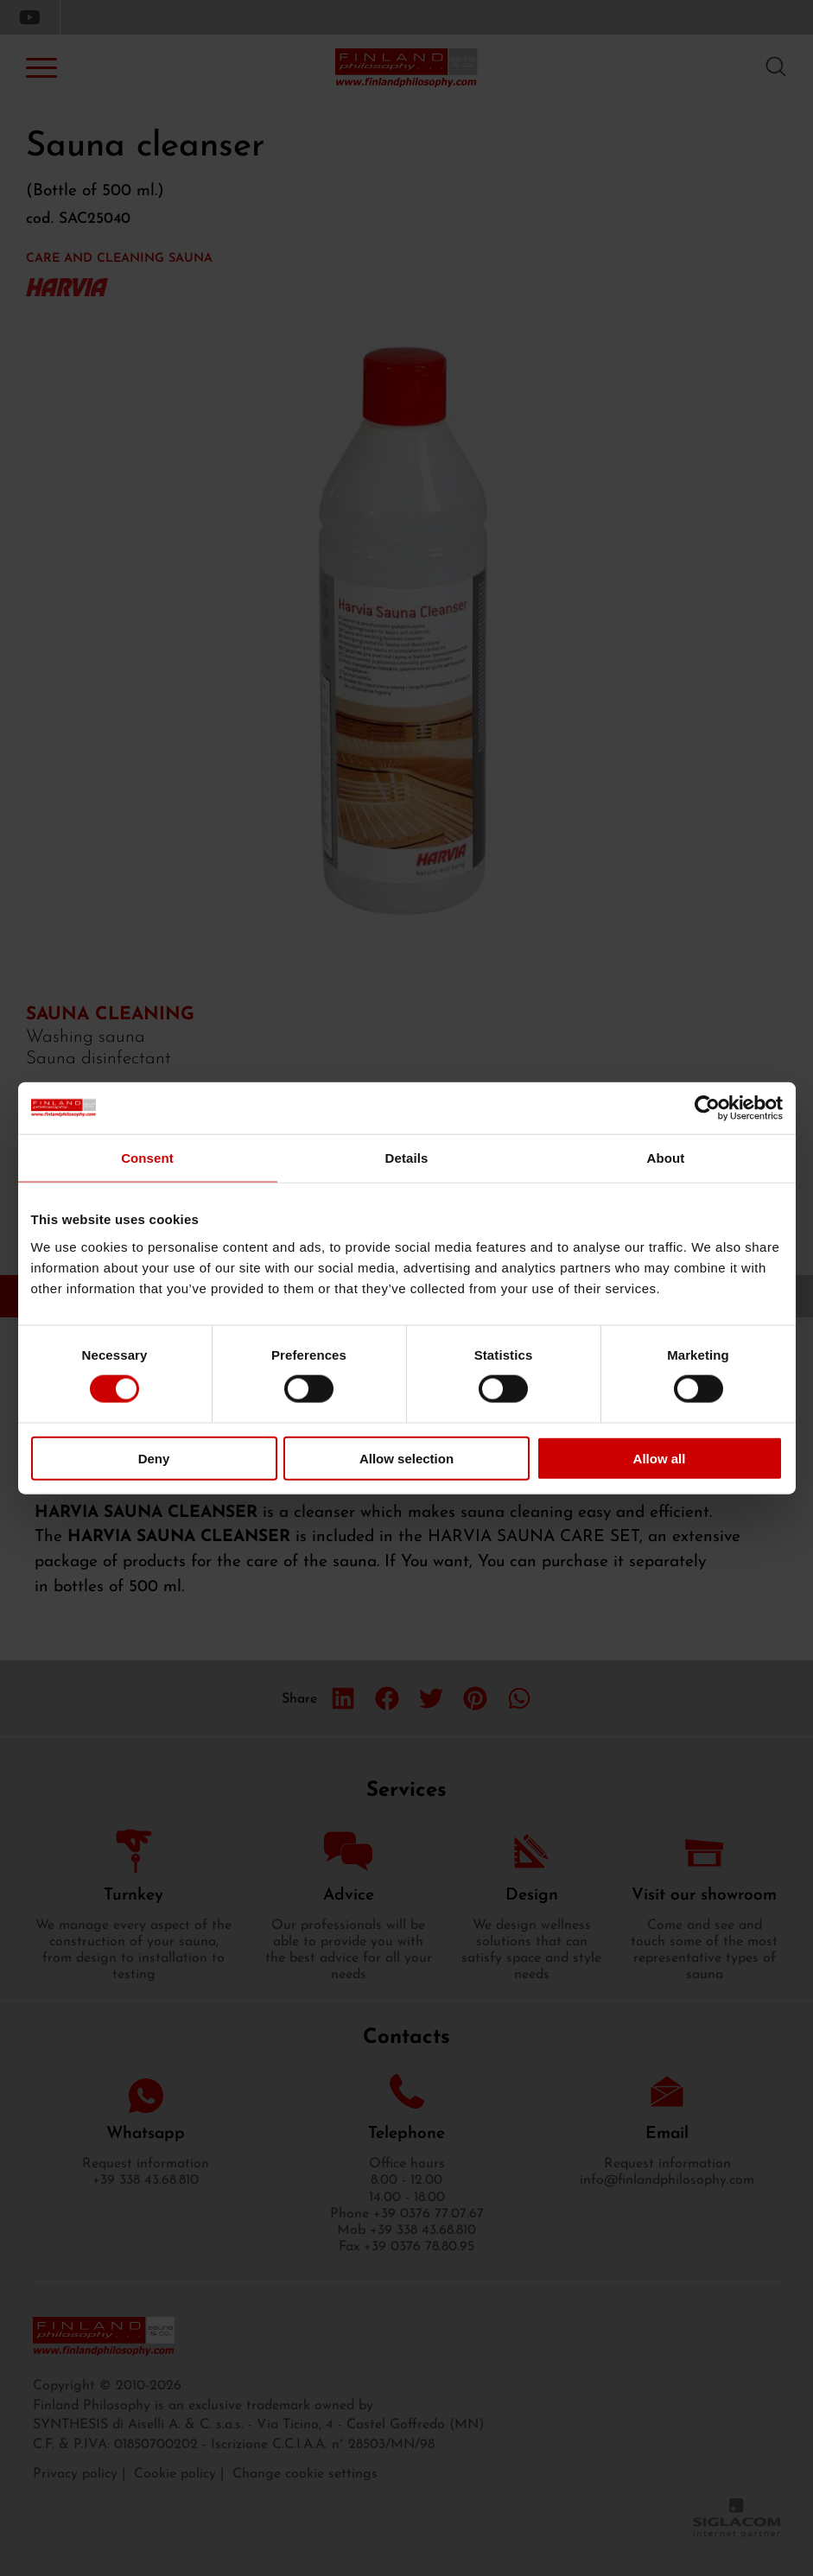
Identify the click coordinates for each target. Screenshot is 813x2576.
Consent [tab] (147, 1158)
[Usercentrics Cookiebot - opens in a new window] (707, 1108)
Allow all (659, 1457)
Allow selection (406, 1457)
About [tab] (666, 1158)
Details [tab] (407, 1158)
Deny (154, 1457)
